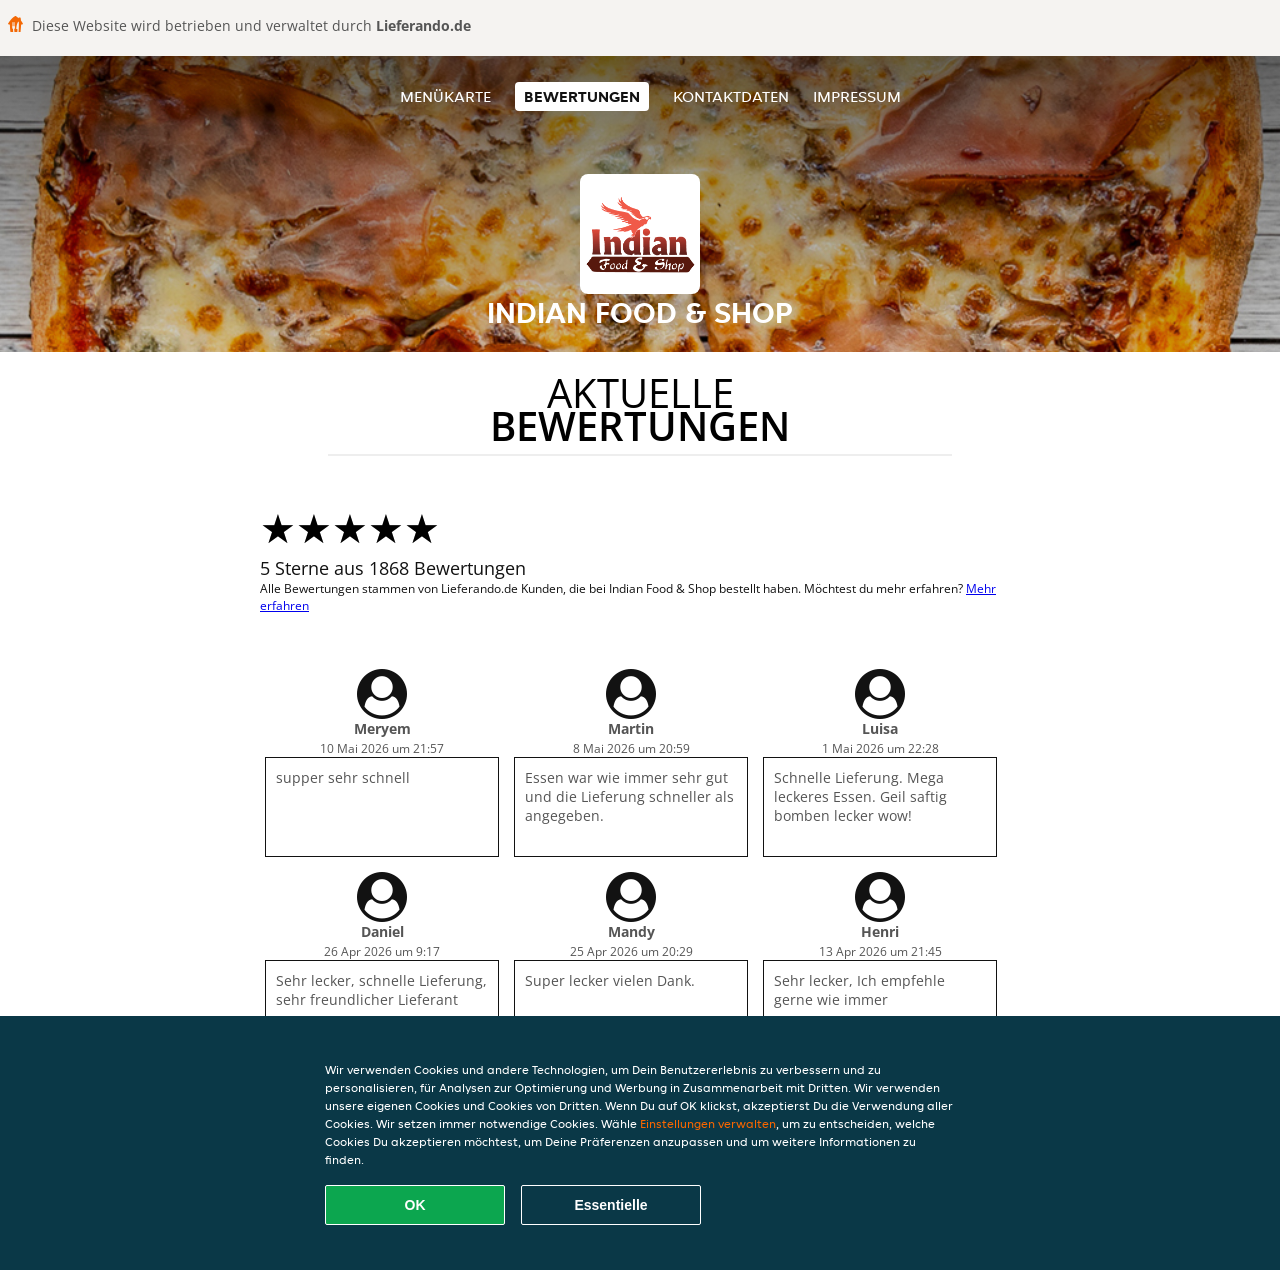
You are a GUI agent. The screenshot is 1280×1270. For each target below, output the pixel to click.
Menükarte (445, 96)
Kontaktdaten (731, 96)
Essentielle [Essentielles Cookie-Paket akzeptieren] (610, 1205)
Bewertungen (582, 96)
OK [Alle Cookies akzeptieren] (415, 1205)
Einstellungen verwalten (708, 1123)
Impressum (857, 96)
